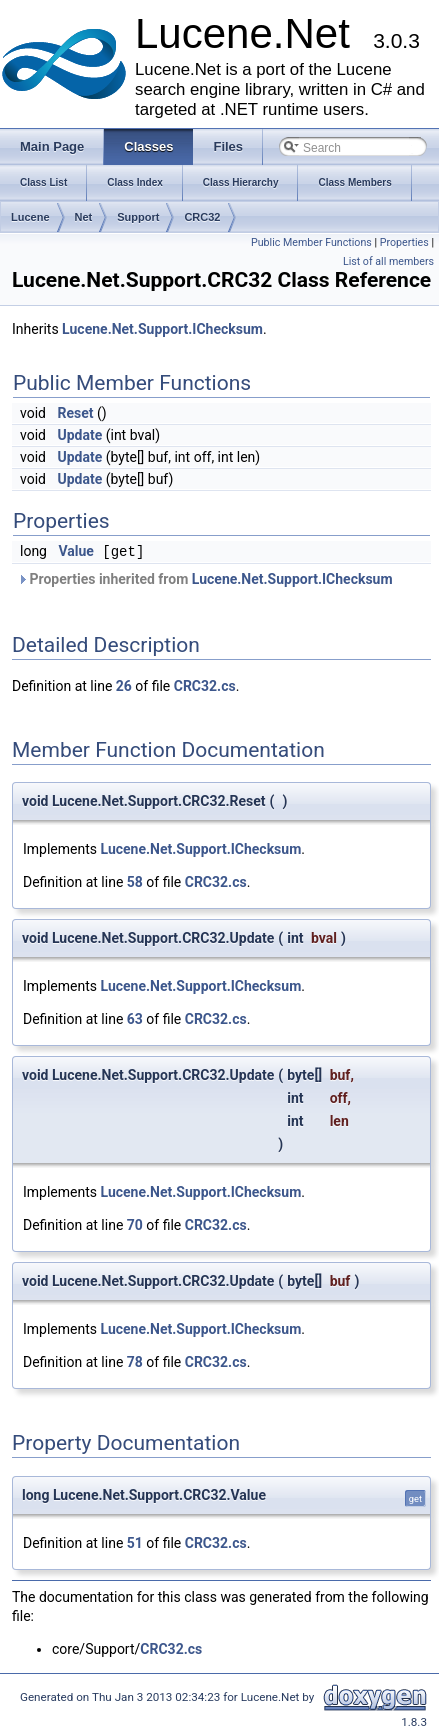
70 (135, 1225)
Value (75, 552)
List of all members (388, 261)
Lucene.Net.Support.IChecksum (162, 329)
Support (138, 217)
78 (135, 1362)
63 (135, 1019)
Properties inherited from (205, 579)
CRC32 (202, 217)
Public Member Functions (311, 242)
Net (84, 217)
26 (124, 686)
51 (135, 1543)
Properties (404, 242)
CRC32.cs (205, 686)
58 (135, 882)
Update (79, 435)
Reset (75, 413)
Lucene (30, 217)
